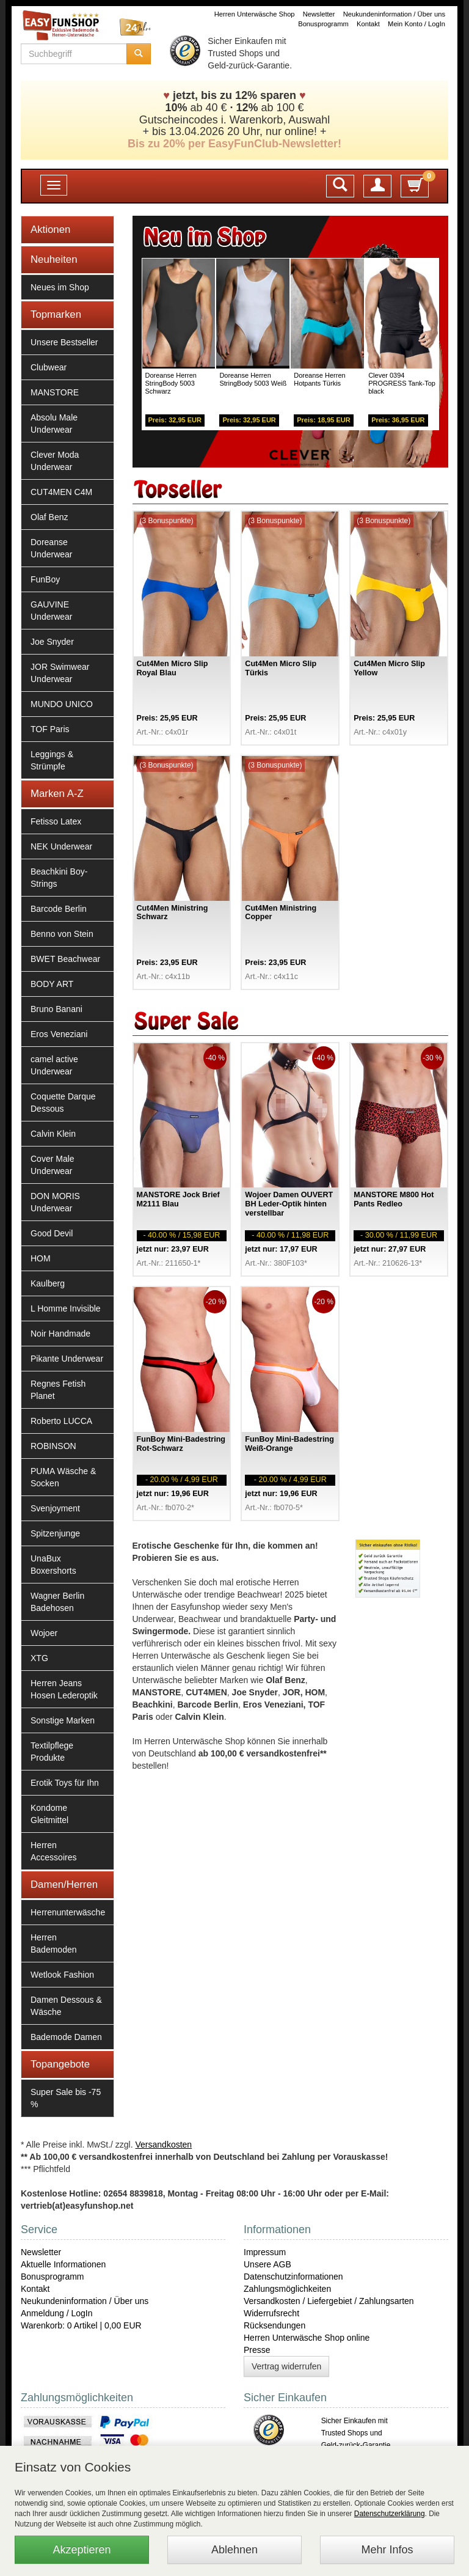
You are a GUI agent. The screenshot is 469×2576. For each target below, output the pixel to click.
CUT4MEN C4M (61, 492)
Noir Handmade (60, 1333)
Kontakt (368, 24)
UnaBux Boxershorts (53, 1565)
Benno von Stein (62, 934)
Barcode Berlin (59, 909)
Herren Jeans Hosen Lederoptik (64, 1689)
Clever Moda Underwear (55, 461)
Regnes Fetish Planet (58, 1390)
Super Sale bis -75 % (66, 2098)
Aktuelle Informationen (63, 2264)
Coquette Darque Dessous (63, 1103)
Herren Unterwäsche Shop (254, 14)
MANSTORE (55, 392)
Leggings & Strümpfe (52, 760)
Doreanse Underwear (51, 548)
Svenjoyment (55, 1508)
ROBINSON (53, 1446)
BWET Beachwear (65, 959)
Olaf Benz (49, 517)
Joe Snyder (52, 642)
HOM (41, 1258)
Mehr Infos (387, 2550)
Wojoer (44, 1633)
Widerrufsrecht (271, 2313)
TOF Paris (50, 729)
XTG (39, 1658)
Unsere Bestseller (64, 342)
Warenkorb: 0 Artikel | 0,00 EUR (81, 2325)
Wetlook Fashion (62, 1975)
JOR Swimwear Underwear (60, 673)
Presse (257, 2350)
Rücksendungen (274, 2325)
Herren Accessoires (53, 1851)
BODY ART (52, 984)
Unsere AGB (267, 2264)
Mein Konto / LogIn (416, 24)
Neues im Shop (60, 287)
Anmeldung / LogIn (57, 2313)
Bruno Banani (56, 1009)
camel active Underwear (54, 1065)
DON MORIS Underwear (55, 1202)
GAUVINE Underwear (51, 611)
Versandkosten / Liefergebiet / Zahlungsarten (329, 2301)
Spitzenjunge (55, 1533)
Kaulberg (48, 1283)
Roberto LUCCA (61, 1421)
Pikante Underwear (67, 1358)
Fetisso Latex (56, 821)
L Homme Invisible (66, 1308)
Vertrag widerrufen (286, 2366)
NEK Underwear (61, 846)
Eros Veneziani (59, 1034)
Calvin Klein (53, 1134)
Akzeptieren (82, 2550)
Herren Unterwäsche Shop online (306, 2338)
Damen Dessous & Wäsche (66, 2006)
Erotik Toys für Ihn (65, 1783)
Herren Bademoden (54, 1943)
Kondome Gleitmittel (49, 1814)
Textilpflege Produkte (52, 1752)
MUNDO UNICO (62, 704)
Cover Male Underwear (53, 1165)
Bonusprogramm (323, 24)
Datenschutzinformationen (293, 2276)
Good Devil (52, 1233)
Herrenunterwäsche (68, 1912)
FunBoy (45, 579)
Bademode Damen (66, 2037)
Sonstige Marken (63, 1720)
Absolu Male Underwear (54, 424)
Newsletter (319, 14)
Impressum (265, 2252)
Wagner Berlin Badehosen (57, 1602)
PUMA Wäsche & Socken (63, 1477)
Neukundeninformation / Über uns (394, 14)
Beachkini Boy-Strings (59, 878)
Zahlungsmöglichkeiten (287, 2289)
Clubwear (49, 367)
